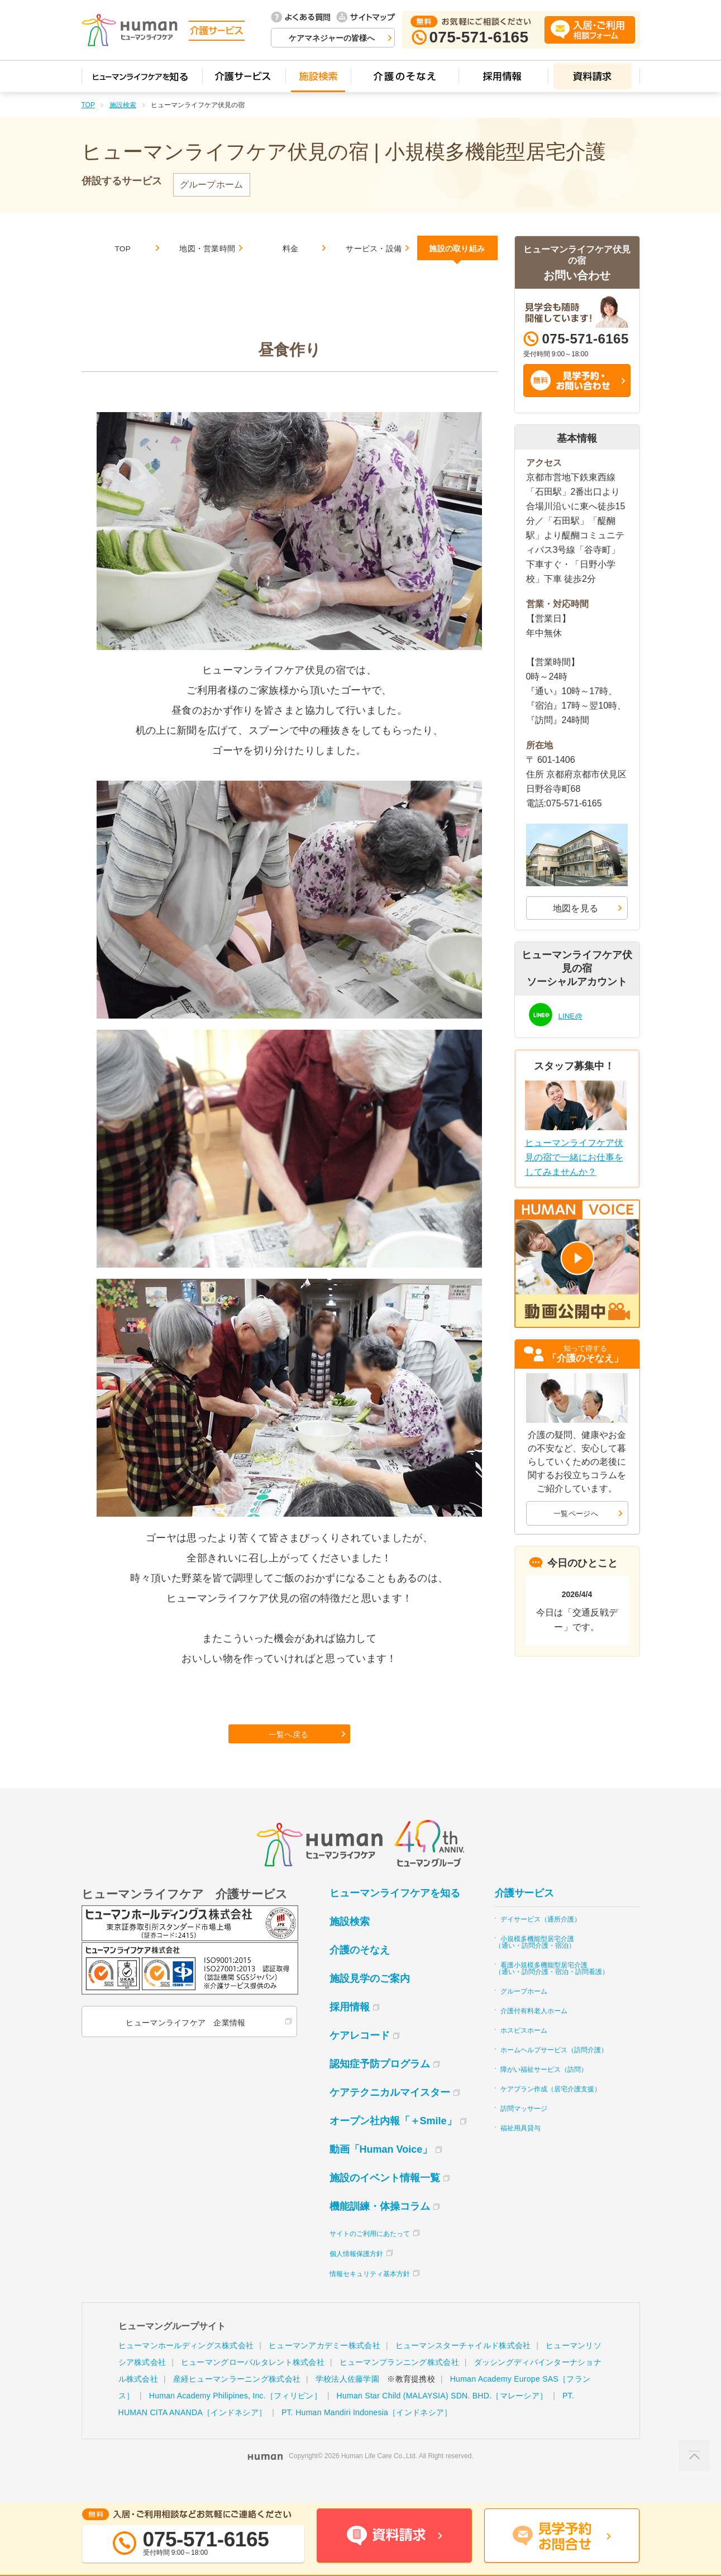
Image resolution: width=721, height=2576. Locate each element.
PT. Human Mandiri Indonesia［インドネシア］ (366, 2434)
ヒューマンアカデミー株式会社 (324, 2367)
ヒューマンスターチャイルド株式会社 (463, 2367)
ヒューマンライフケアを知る (395, 1914)
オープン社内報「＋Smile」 (393, 2142)
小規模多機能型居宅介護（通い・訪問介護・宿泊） (535, 1964)
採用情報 (350, 2028)
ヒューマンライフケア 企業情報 (183, 2044)
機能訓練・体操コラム (380, 2228)
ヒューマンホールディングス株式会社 (186, 2367)
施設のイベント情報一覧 (385, 2199)
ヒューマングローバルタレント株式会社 (252, 2383)
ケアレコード (360, 2057)
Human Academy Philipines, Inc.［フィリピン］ (235, 2417)
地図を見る (576, 908)
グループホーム (523, 2013)
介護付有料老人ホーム (533, 2033)
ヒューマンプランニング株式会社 (399, 2383)
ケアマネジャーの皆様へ (332, 38)
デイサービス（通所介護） (540, 1941)
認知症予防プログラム (380, 2085)
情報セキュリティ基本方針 (370, 2296)
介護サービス (524, 1914)
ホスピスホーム (523, 2052)
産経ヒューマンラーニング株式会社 (236, 2400)
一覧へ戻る (290, 1752)
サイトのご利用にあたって (370, 2255)
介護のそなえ (360, 1971)
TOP (88, 105)
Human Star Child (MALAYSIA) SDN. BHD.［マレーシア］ (442, 2417)
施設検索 (122, 105)
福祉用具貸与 (520, 2150)
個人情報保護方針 (356, 2275)
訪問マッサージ (523, 2130)
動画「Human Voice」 (381, 2171)
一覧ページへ (575, 1513)
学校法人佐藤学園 (347, 2400)
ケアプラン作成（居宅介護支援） (550, 2111)
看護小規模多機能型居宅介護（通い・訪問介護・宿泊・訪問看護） (552, 1990)
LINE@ (573, 1014)
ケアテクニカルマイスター (390, 2114)
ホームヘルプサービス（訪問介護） (554, 2072)
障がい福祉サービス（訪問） (544, 2091)
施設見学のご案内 (370, 2000)
